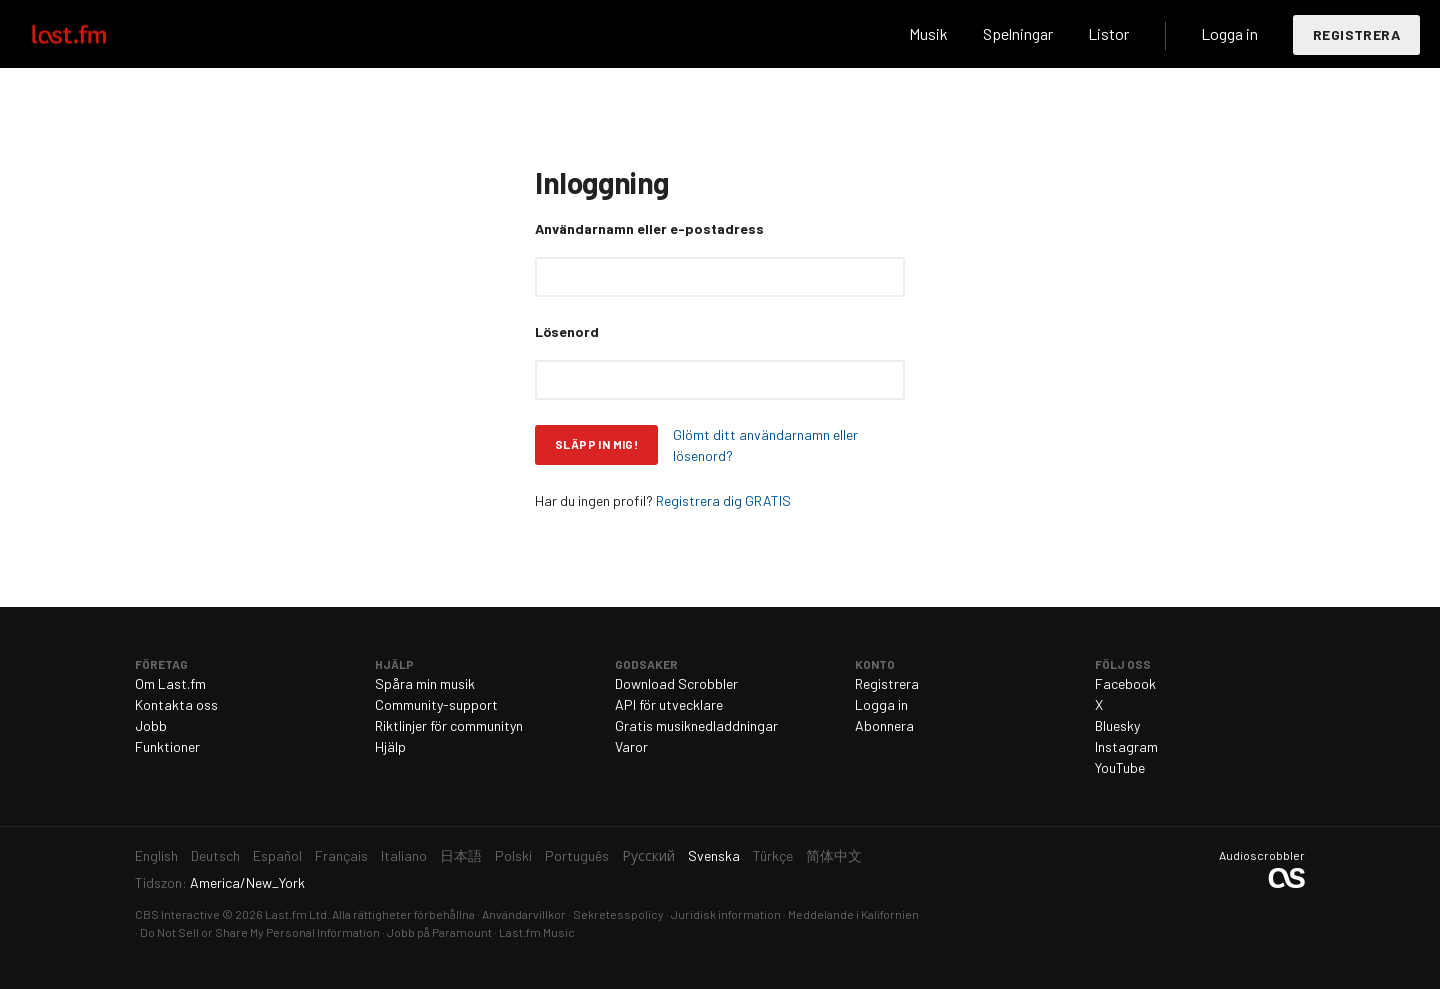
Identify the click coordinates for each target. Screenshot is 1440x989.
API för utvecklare (669, 704)
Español (277, 855)
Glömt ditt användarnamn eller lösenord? (765, 445)
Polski (513, 855)
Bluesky (1117, 725)
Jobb (151, 725)
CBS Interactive (177, 914)
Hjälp (390, 746)
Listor (1108, 33)
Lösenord (567, 331)
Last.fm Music (537, 932)
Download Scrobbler (676, 683)
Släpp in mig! (596, 444)
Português (577, 855)
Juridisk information (726, 914)
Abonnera (884, 725)
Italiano (404, 855)
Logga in (1229, 33)
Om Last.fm (170, 683)
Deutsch (215, 855)
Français (341, 855)
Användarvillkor (524, 914)
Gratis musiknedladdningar (696, 725)
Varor (631, 746)
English (156, 855)
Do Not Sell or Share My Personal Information (260, 932)
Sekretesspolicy (618, 914)
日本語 (461, 855)
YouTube (1120, 767)
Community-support (436, 704)
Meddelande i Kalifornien (853, 914)
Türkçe (773, 855)
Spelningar (1018, 33)
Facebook (1125, 683)
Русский (648, 855)
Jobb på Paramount (439, 932)
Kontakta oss (176, 704)
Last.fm (92, 34)
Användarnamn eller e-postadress (649, 228)
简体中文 (834, 855)
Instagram (1126, 746)
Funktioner (167, 746)
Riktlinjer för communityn (449, 725)
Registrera (1356, 34)
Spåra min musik (425, 683)
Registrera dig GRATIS (723, 500)
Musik (928, 33)
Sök (861, 34)
